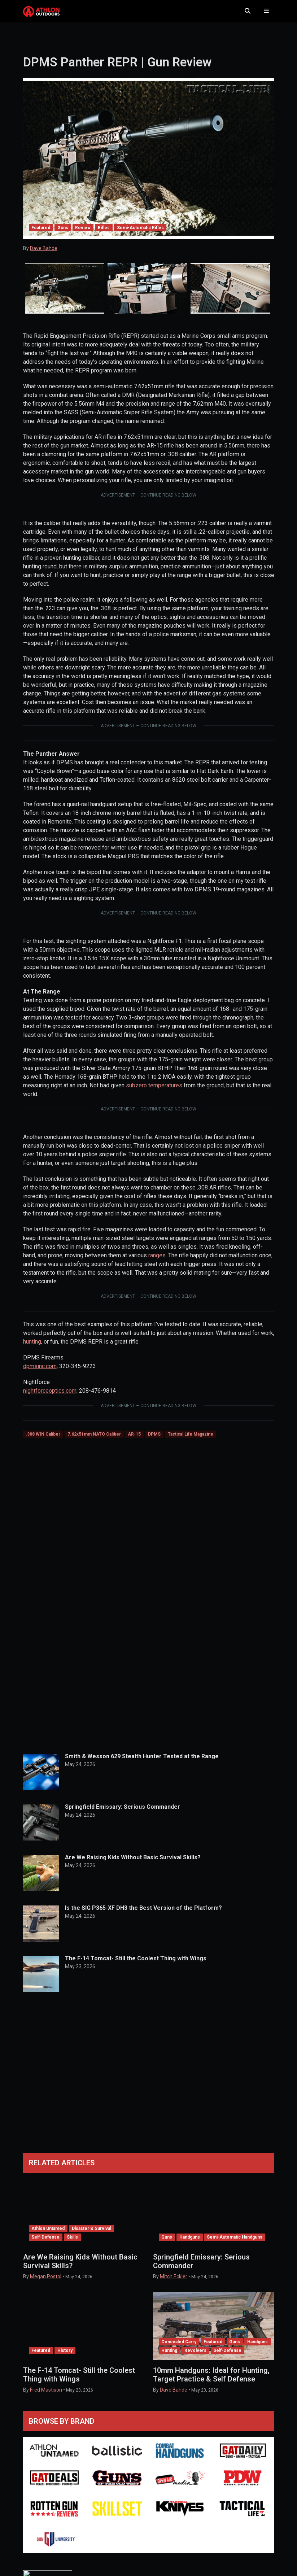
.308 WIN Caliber (43, 1441)
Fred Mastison (46, 2397)
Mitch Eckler (173, 2284)
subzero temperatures (154, 1092)
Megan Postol (45, 2284)
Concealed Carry (178, 2349)
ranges (157, 1262)
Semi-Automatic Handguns (234, 2244)
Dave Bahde (43, 256)
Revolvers (195, 2357)
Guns (62, 235)
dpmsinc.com (40, 1373)
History (65, 2357)
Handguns (189, 2244)
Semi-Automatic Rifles (140, 235)
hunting (32, 1348)
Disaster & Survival (91, 2235)
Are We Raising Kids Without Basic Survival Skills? (133, 1864)
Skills (72, 2244)
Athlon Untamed (48, 2235)
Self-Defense (45, 2244)
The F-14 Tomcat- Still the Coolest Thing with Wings (135, 1965)
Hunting (169, 2357)
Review (83, 235)
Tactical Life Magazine (190, 1441)
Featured (40, 235)
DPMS (154, 1441)
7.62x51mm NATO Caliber (94, 1441)
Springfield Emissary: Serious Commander (122, 1814)
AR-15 (134, 1441)
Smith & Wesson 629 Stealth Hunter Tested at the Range (142, 1763)
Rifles (104, 235)
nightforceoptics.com (50, 1397)
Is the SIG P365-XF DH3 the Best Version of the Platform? (143, 1915)
